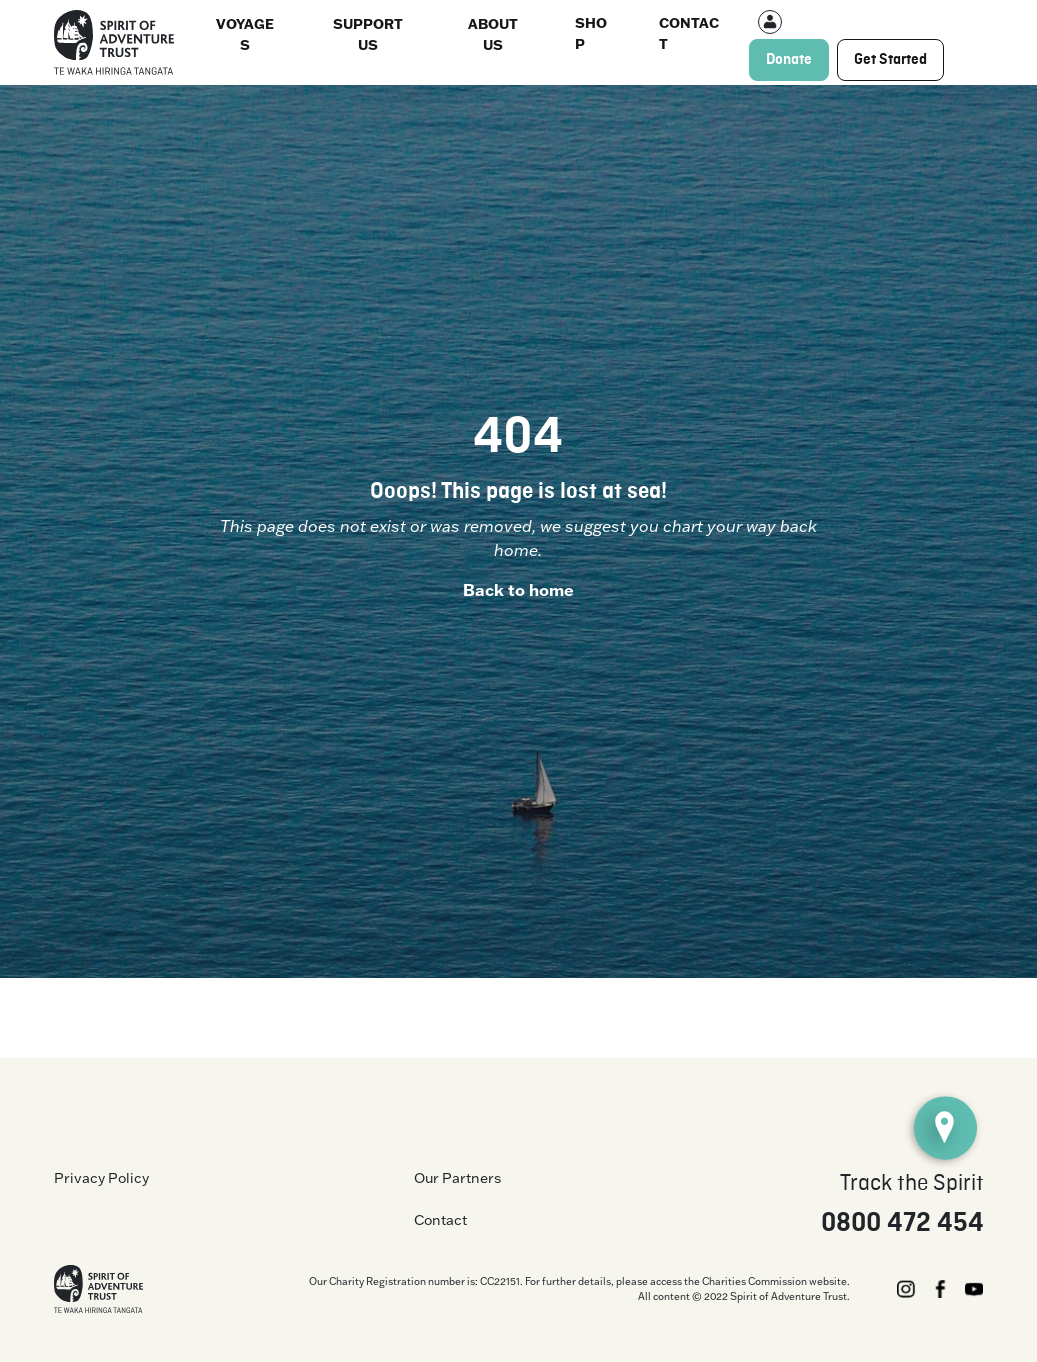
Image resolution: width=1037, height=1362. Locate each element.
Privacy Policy (101, 1178)
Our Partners (457, 1178)
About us (493, 34)
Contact (689, 33)
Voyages (245, 34)
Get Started (890, 60)
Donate (789, 60)
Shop (591, 33)
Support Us (368, 34)
